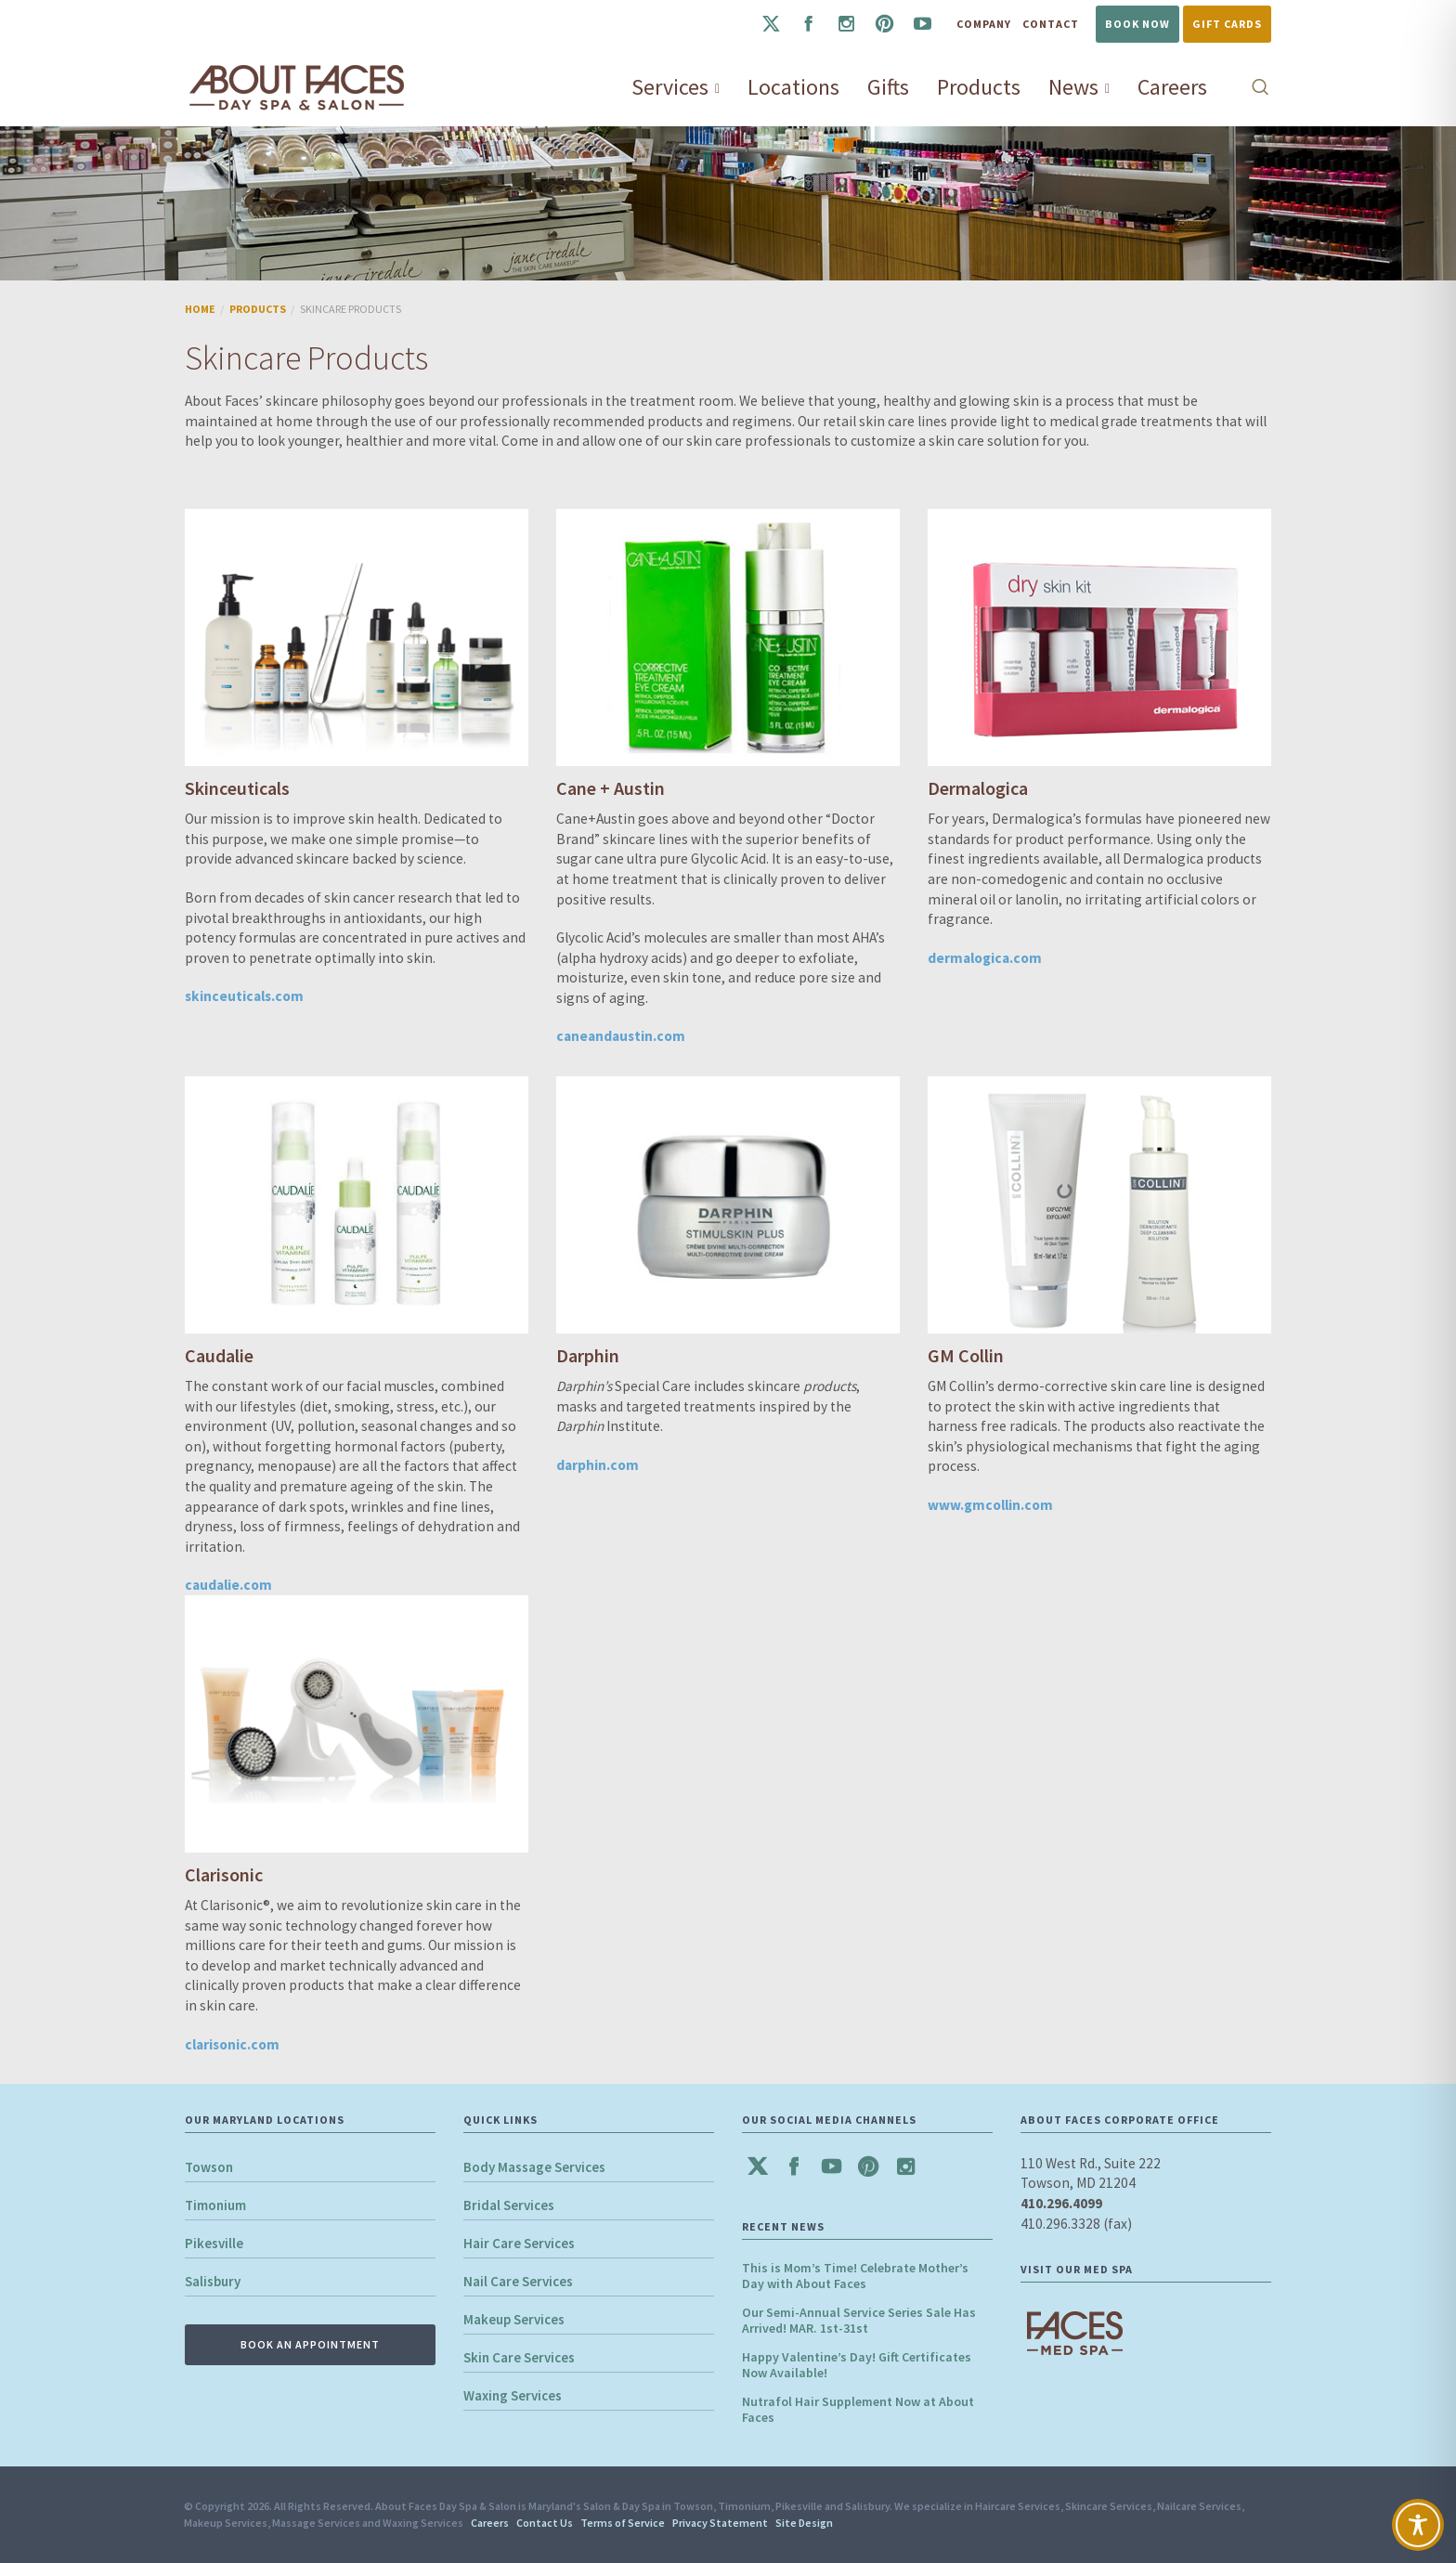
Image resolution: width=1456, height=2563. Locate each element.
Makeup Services (514, 2319)
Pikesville (214, 2243)
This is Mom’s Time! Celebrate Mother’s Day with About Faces (855, 2275)
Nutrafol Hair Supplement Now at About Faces (858, 2409)
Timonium (215, 2205)
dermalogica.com (985, 958)
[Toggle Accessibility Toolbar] (1418, 2525)
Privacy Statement (720, 2523)
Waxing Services (512, 2395)
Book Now (1137, 24)
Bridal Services (508, 2205)
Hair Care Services (519, 2243)
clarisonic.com (232, 2044)
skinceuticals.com (244, 996)
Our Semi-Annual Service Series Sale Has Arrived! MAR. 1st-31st (859, 2320)
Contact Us (544, 2523)
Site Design (804, 2523)
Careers (490, 2523)
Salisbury (212, 2281)
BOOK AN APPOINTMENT (310, 2344)
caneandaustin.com (620, 1036)
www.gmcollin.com (990, 1505)
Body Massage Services (534, 2167)
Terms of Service (622, 2523)
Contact (1050, 24)
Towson (209, 2167)
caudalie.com (228, 1585)
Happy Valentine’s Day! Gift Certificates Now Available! (856, 2364)
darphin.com (597, 1465)
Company (983, 24)
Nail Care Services (518, 2281)
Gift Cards (1227, 24)
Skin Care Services (519, 2357)
